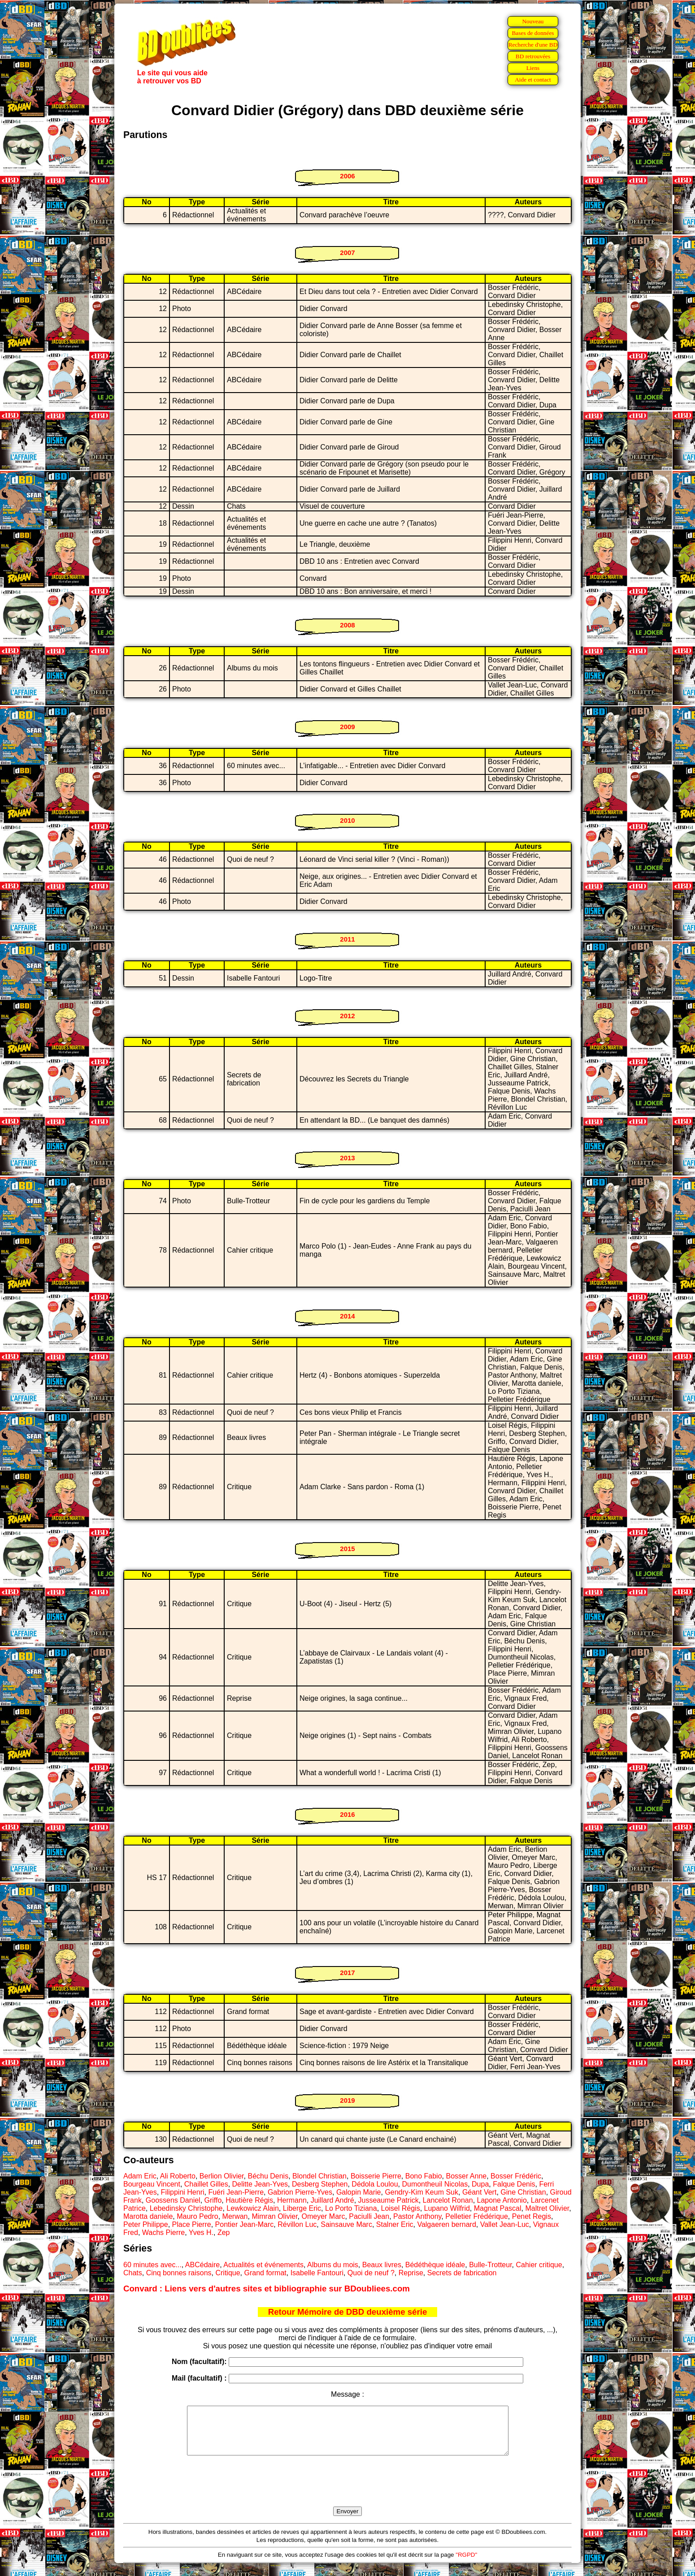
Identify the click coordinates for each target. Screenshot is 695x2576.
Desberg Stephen (320, 2184)
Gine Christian (523, 2192)
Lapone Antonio (502, 2200)
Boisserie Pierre (376, 2176)
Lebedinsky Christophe (186, 2208)
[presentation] (347, 2491)
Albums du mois (332, 2265)
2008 (347, 625)
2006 (347, 176)
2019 (347, 2100)
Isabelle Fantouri (317, 2273)
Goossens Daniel (173, 2200)
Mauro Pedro (197, 2216)
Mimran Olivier (274, 2216)
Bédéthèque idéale (435, 2265)
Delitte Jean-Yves (260, 2184)
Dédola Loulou (375, 2184)
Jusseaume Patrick (388, 2200)
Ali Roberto (177, 2176)
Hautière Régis (249, 2200)
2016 (347, 1814)
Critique (227, 2273)
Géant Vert (479, 2192)
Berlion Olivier (222, 2176)
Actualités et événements (263, 2265)
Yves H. (201, 2232)
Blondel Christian (319, 2176)
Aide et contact (533, 79)
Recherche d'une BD (533, 44)
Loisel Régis (400, 2208)
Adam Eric (139, 2176)
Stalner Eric (394, 2224)
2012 (347, 1016)
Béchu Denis (268, 2176)
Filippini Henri (182, 2192)
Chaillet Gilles (206, 2184)
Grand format (265, 2273)
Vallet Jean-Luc (504, 2224)
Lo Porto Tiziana (351, 2208)
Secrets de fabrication (462, 2273)
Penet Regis (531, 2216)
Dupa (480, 2184)
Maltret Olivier (547, 2208)
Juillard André (332, 2200)
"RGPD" (466, 2564)
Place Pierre (191, 2224)
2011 (347, 939)
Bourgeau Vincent (151, 2184)
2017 (347, 1972)
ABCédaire (202, 2265)
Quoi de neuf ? (371, 2273)
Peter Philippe (145, 2224)
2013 (347, 1158)
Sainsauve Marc (346, 2224)
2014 (347, 1316)
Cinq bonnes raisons (179, 2273)
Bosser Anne (466, 2176)
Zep (223, 2232)
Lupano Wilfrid (447, 2208)
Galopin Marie (358, 2192)
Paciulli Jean (369, 2216)
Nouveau (532, 21)
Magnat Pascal (497, 2208)
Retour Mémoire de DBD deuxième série (347, 2312)
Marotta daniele (148, 2216)
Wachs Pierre (163, 2232)
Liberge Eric (302, 2208)
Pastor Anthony (417, 2216)
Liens (533, 68)
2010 (347, 820)
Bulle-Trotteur (490, 2265)
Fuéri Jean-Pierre (236, 2192)
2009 (347, 726)
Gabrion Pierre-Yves (300, 2192)
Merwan (235, 2216)
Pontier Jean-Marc (244, 2224)
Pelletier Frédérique (476, 2216)
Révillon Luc (297, 2224)
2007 (347, 252)
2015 (347, 1548)
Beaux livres (381, 2265)
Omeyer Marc (323, 2216)
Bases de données (533, 33)
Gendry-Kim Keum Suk (421, 2192)
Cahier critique (539, 2265)
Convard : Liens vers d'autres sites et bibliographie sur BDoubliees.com (266, 2288)
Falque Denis (514, 2184)
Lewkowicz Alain (252, 2208)
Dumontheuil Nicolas (435, 2184)
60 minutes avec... (152, 2265)
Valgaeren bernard (446, 2224)
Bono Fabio (423, 2176)
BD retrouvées (533, 56)
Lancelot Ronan (448, 2200)
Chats (132, 2273)
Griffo (213, 2200)
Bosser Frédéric (516, 2176)
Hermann (292, 2200)
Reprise (411, 2273)
